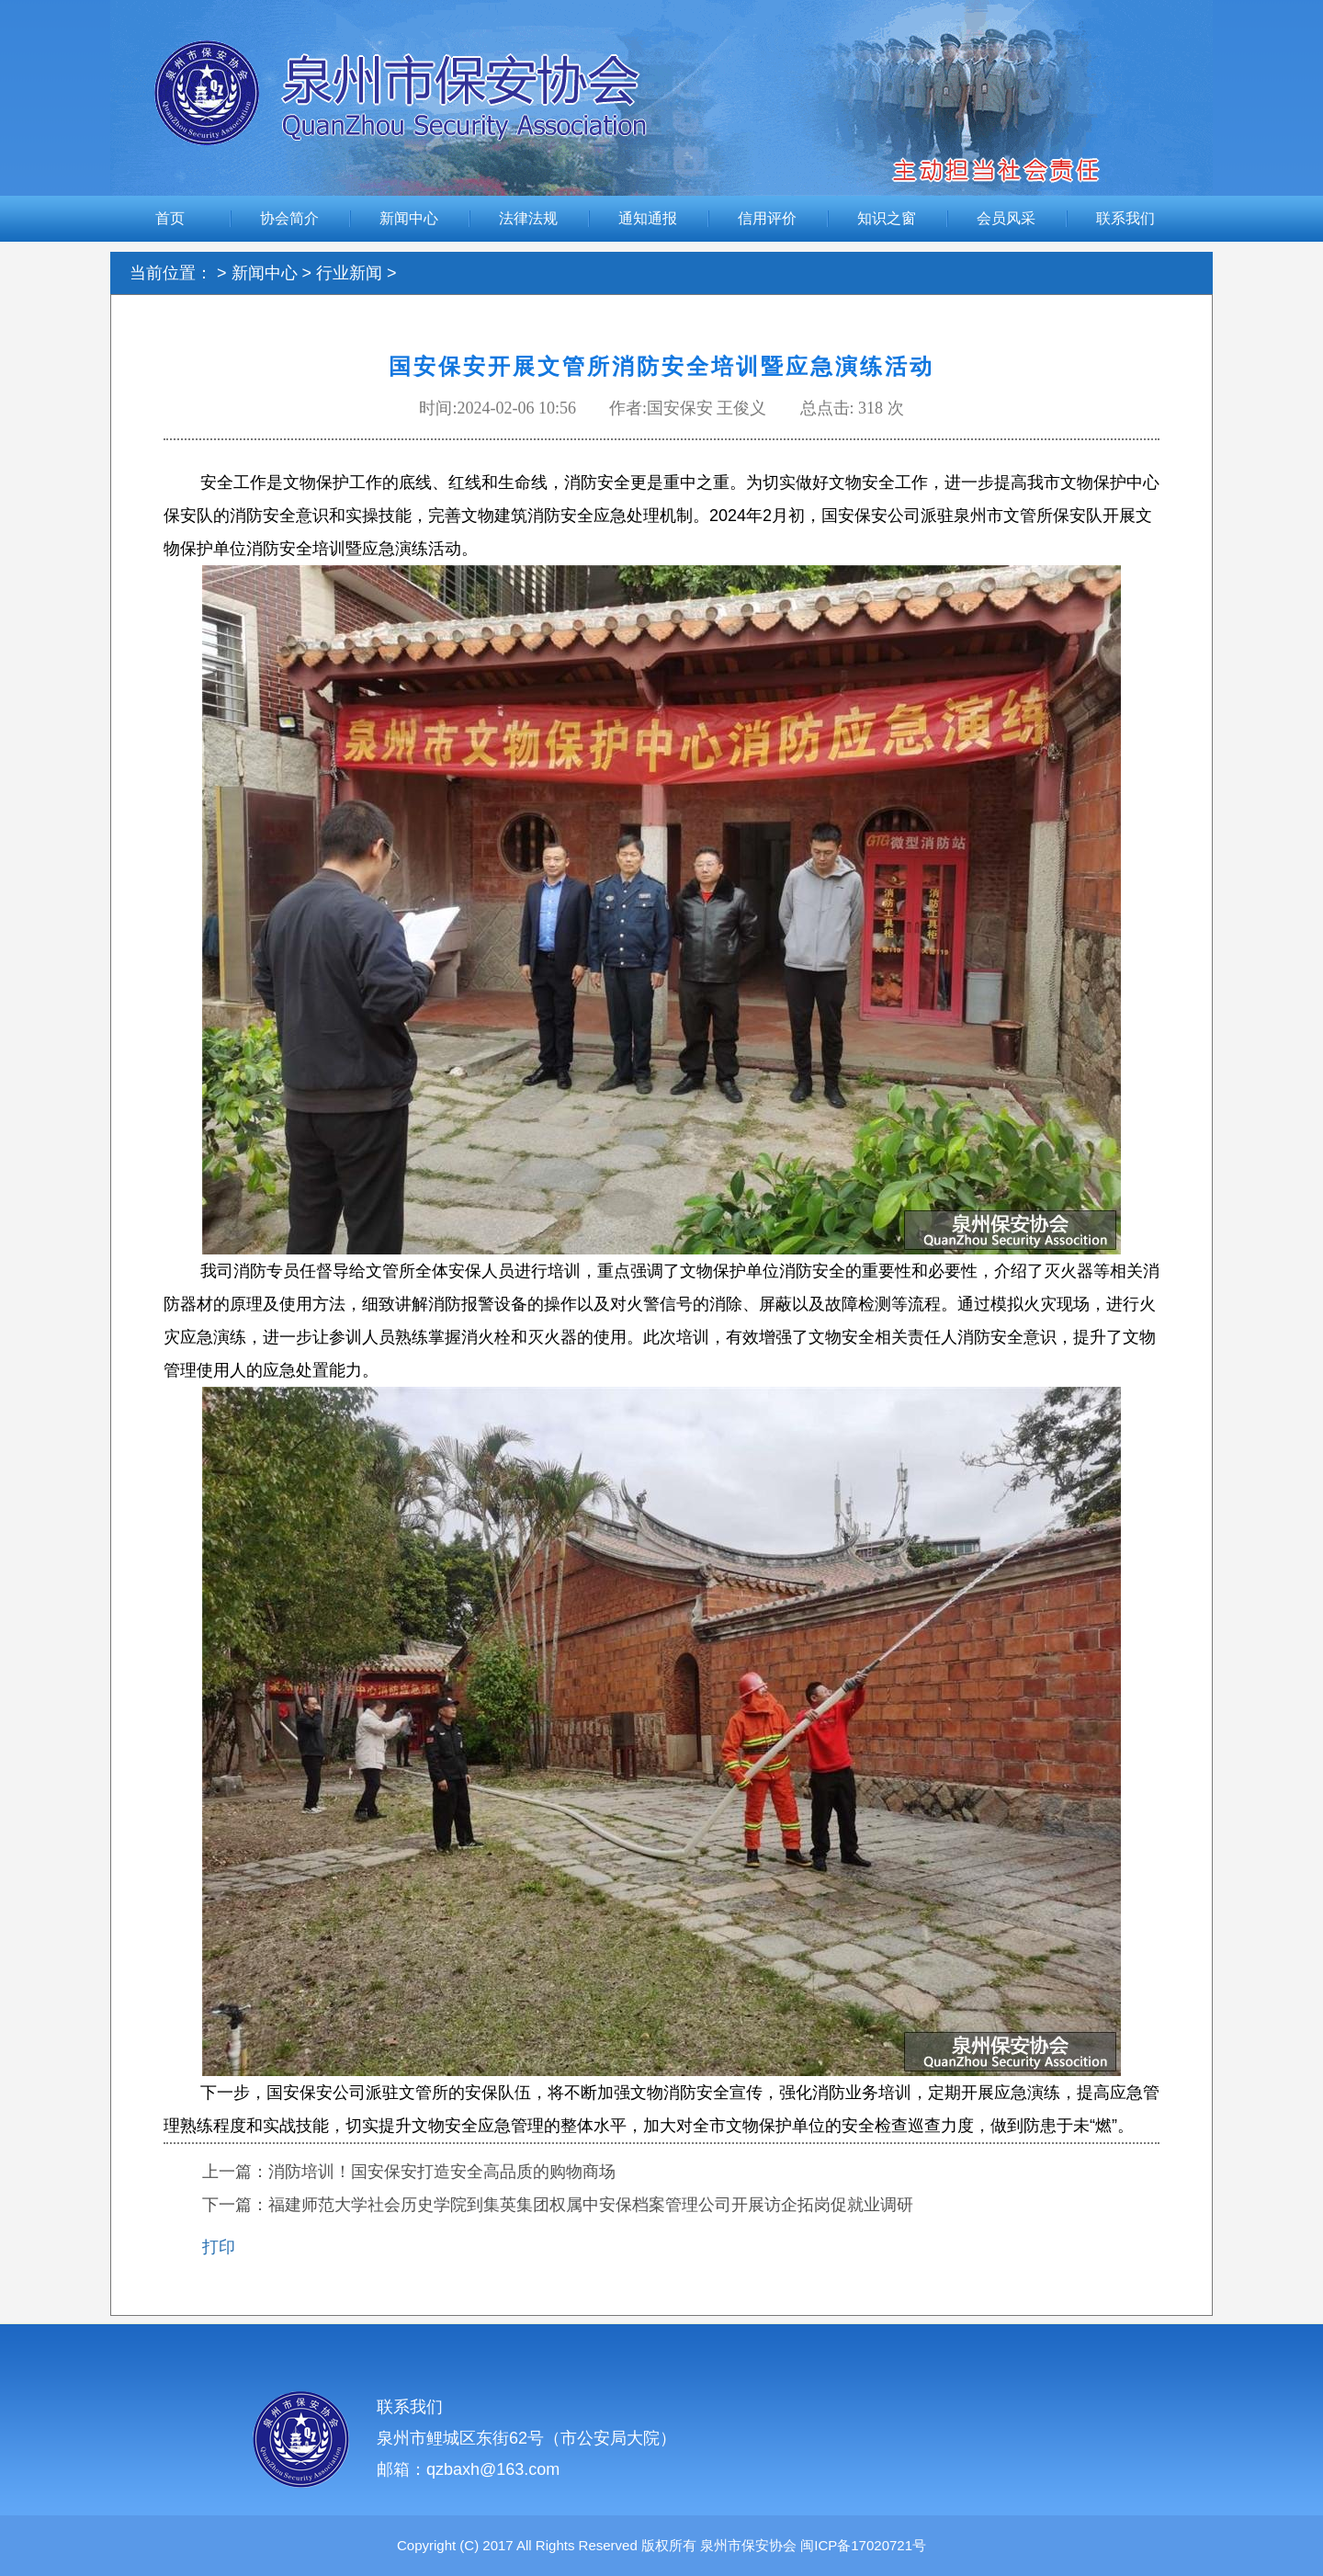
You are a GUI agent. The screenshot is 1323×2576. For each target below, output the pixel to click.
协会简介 (289, 218)
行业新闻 (349, 273)
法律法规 (528, 218)
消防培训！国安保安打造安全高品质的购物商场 (442, 2171)
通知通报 (647, 218)
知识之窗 (886, 218)
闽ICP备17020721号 (861, 2545)
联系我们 (1125, 218)
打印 (218, 2247)
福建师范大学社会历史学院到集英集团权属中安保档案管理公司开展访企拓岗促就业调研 (590, 2205)
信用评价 (767, 218)
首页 (170, 218)
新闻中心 (408, 218)
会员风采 (1006, 218)
